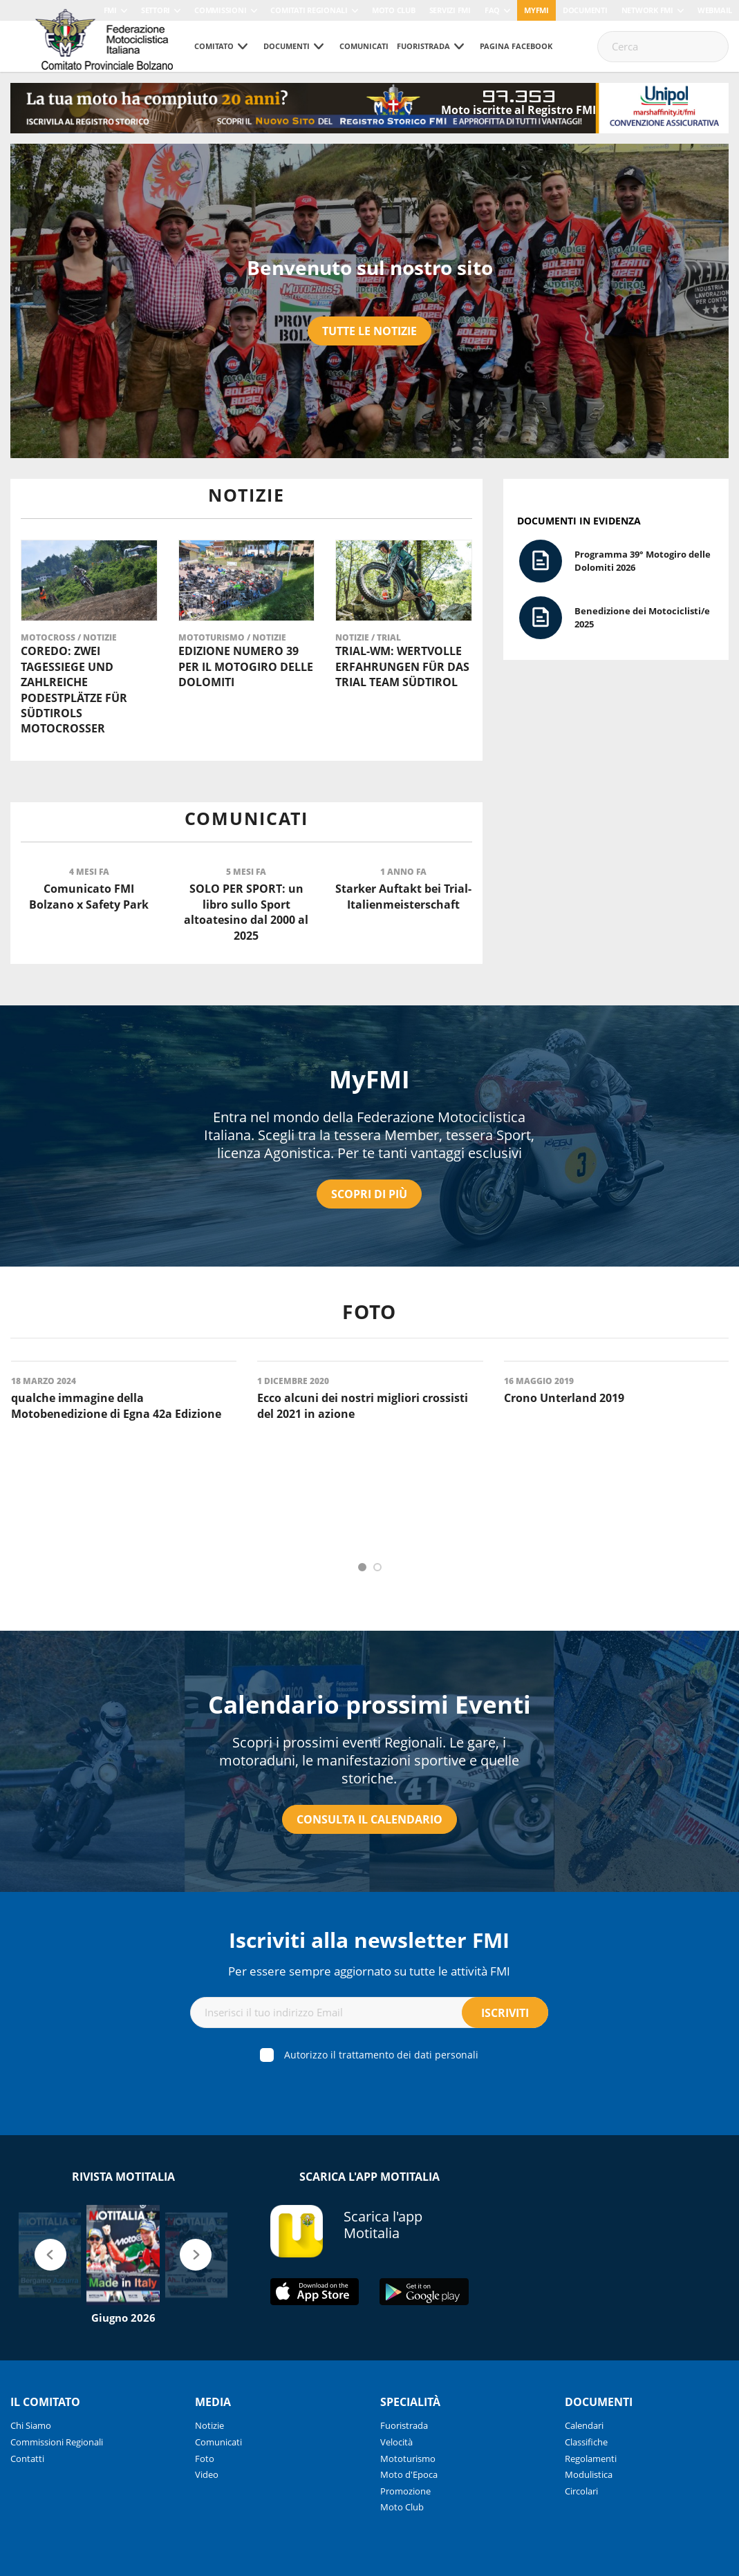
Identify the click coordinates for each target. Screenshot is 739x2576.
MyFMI (369, 1079)
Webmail (715, 10)
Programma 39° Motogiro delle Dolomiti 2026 (642, 561)
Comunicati (364, 46)
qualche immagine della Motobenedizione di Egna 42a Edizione (116, 1405)
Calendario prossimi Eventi (369, 1704)
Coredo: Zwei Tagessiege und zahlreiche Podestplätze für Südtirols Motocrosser (74, 689)
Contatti (27, 2458)
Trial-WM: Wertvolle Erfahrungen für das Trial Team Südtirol (402, 666)
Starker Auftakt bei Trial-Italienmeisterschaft (403, 896)
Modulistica (588, 2474)
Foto (204, 2458)
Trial (389, 637)
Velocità (396, 2442)
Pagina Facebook (516, 46)
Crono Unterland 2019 (564, 1397)
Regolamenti (591, 2458)
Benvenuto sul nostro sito (370, 267)
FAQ (492, 10)
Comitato (214, 46)
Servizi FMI (450, 10)
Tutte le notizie (369, 331)
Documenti (585, 10)
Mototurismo (212, 637)
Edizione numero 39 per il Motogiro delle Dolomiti (245, 666)
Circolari (581, 2491)
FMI (110, 10)
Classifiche (586, 2442)
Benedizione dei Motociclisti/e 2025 (642, 617)
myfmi (536, 10)
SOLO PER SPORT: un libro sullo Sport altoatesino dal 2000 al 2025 (246, 912)
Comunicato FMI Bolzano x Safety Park (89, 896)
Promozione (405, 2491)
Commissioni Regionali (56, 2442)
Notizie (100, 637)
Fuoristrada (423, 46)
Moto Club (393, 10)
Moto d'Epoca (409, 2474)
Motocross (49, 637)
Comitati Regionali (309, 10)
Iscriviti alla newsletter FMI (369, 1940)
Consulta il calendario (369, 1819)
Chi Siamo (30, 2425)
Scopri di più (369, 1194)
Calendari (584, 2425)
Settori (155, 10)
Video (206, 2474)
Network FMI (647, 10)
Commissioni (220, 10)
